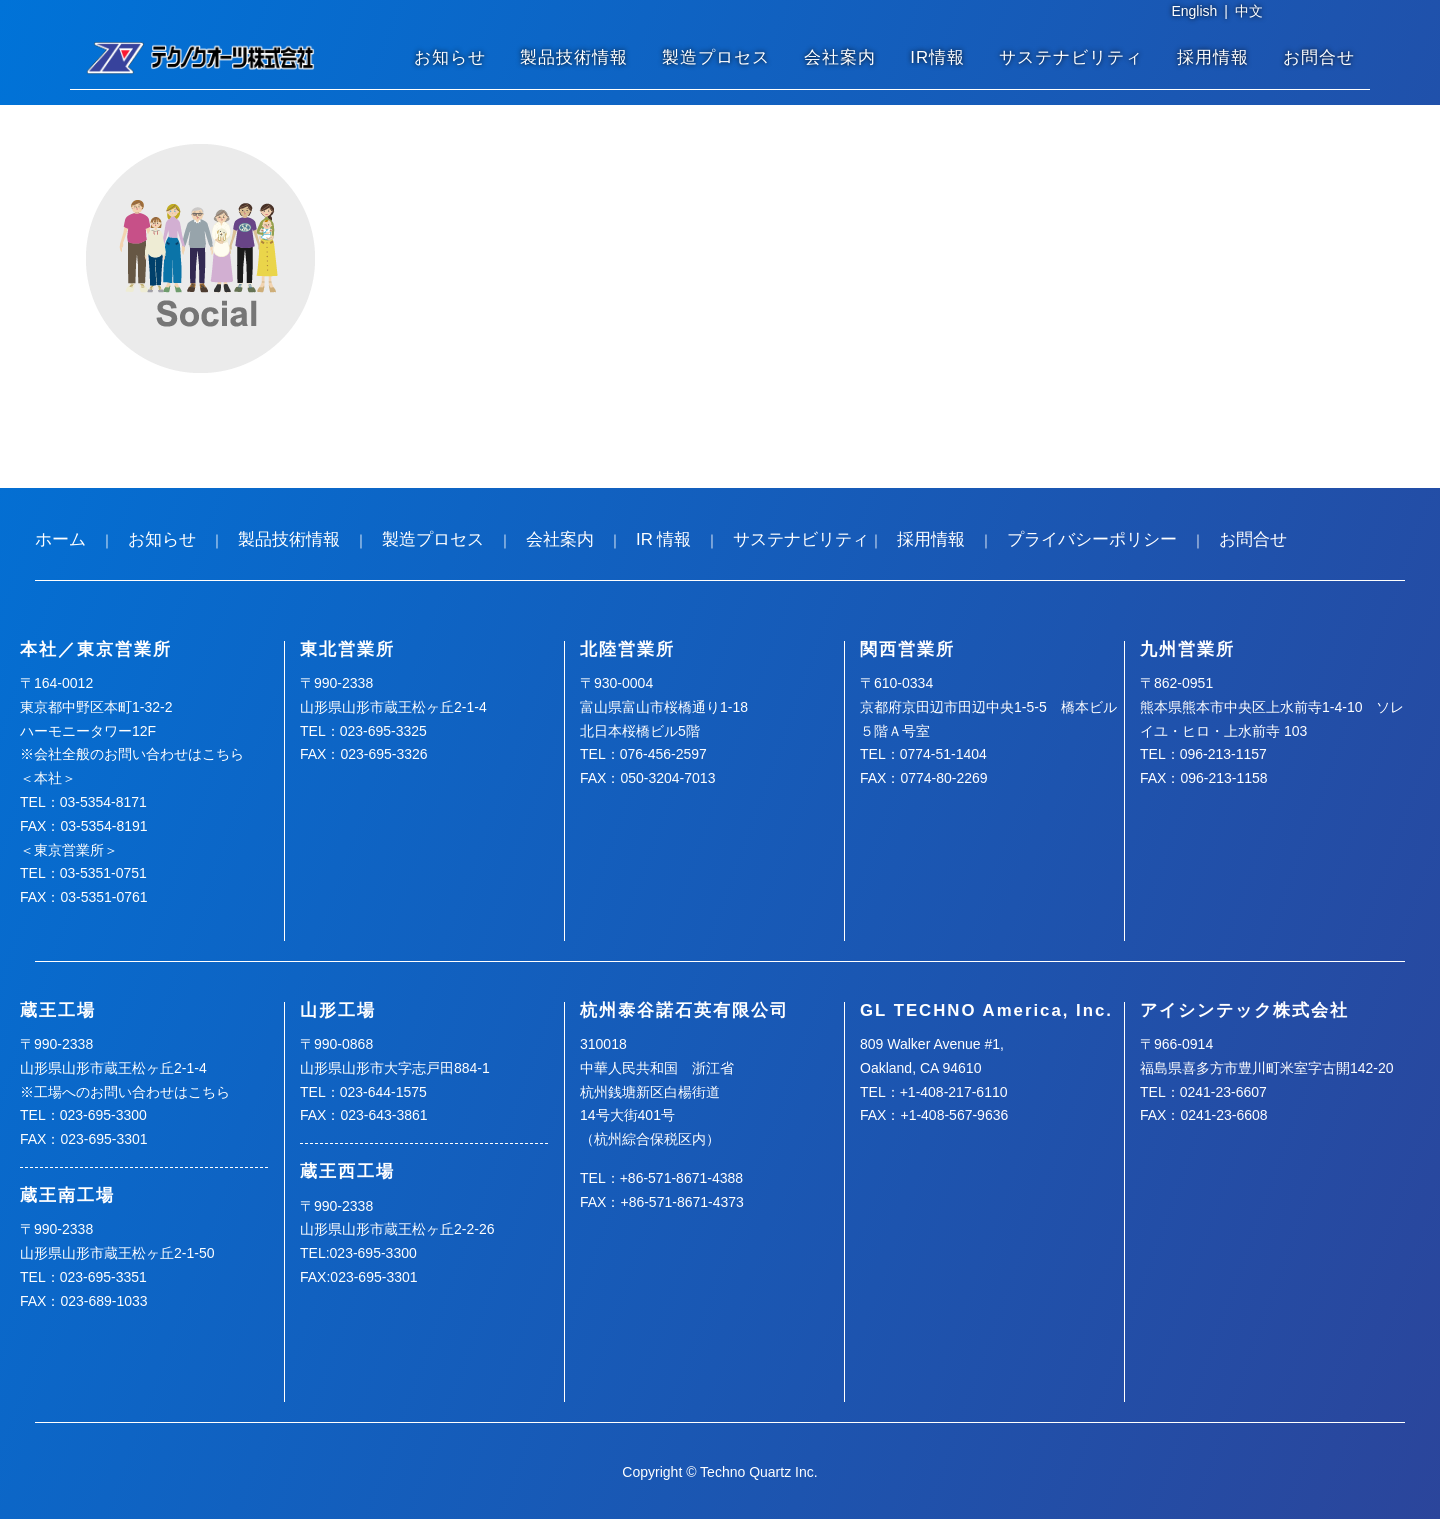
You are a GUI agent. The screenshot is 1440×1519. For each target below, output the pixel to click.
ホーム (60, 539)
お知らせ (450, 57)
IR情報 (937, 57)
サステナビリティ (1071, 57)
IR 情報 (663, 539)
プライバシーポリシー (1092, 539)
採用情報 (1213, 57)
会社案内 (840, 57)
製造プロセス (716, 57)
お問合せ (1319, 57)
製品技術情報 (574, 57)
